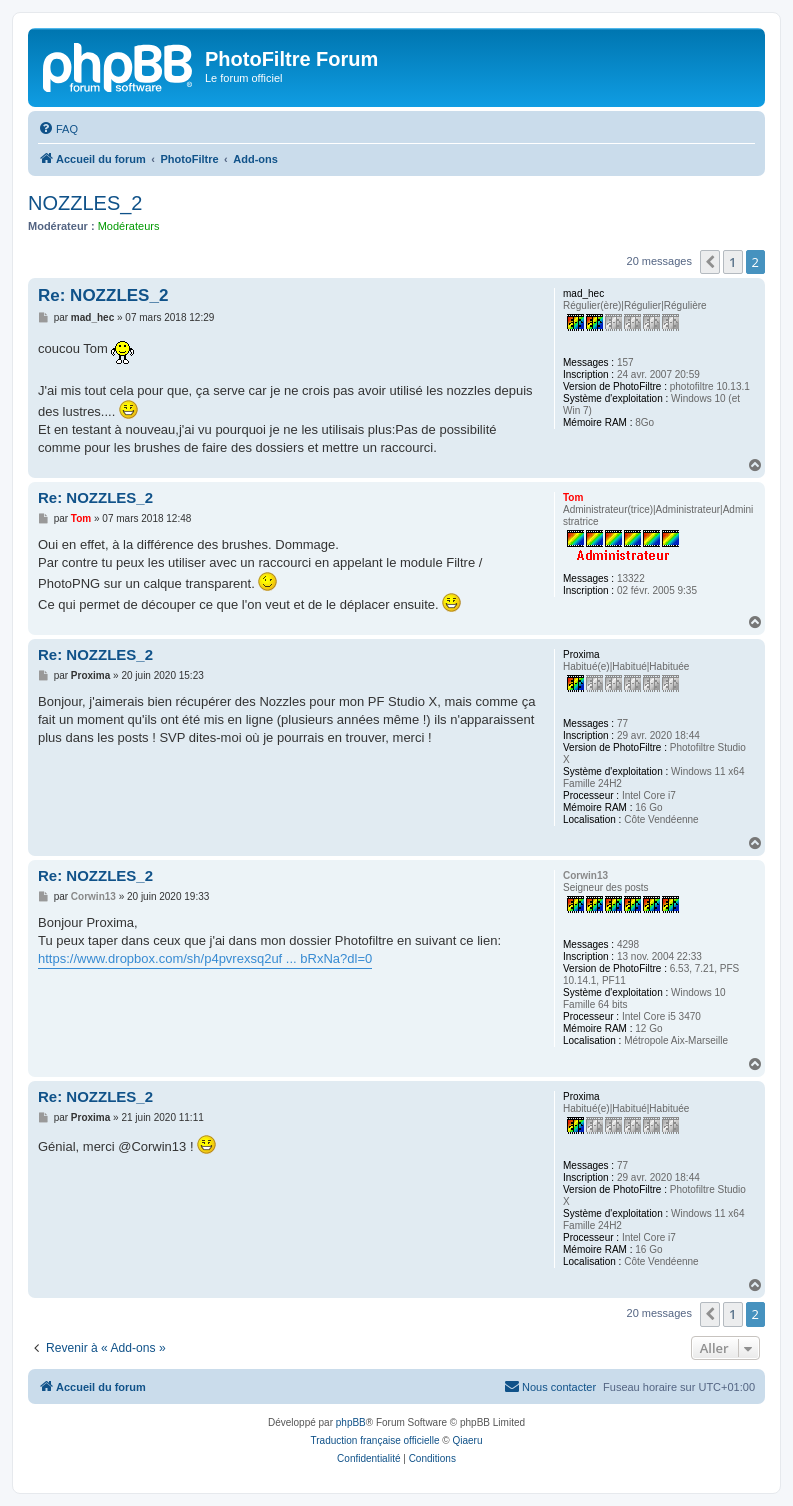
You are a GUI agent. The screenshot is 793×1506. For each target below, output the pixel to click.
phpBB (351, 1422)
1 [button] (732, 262)
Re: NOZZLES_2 (103, 295)
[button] (710, 262)
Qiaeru (467, 1440)
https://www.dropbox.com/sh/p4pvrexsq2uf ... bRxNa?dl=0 (205, 958)
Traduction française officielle (375, 1440)
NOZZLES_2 (85, 203)
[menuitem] (58, 129)
